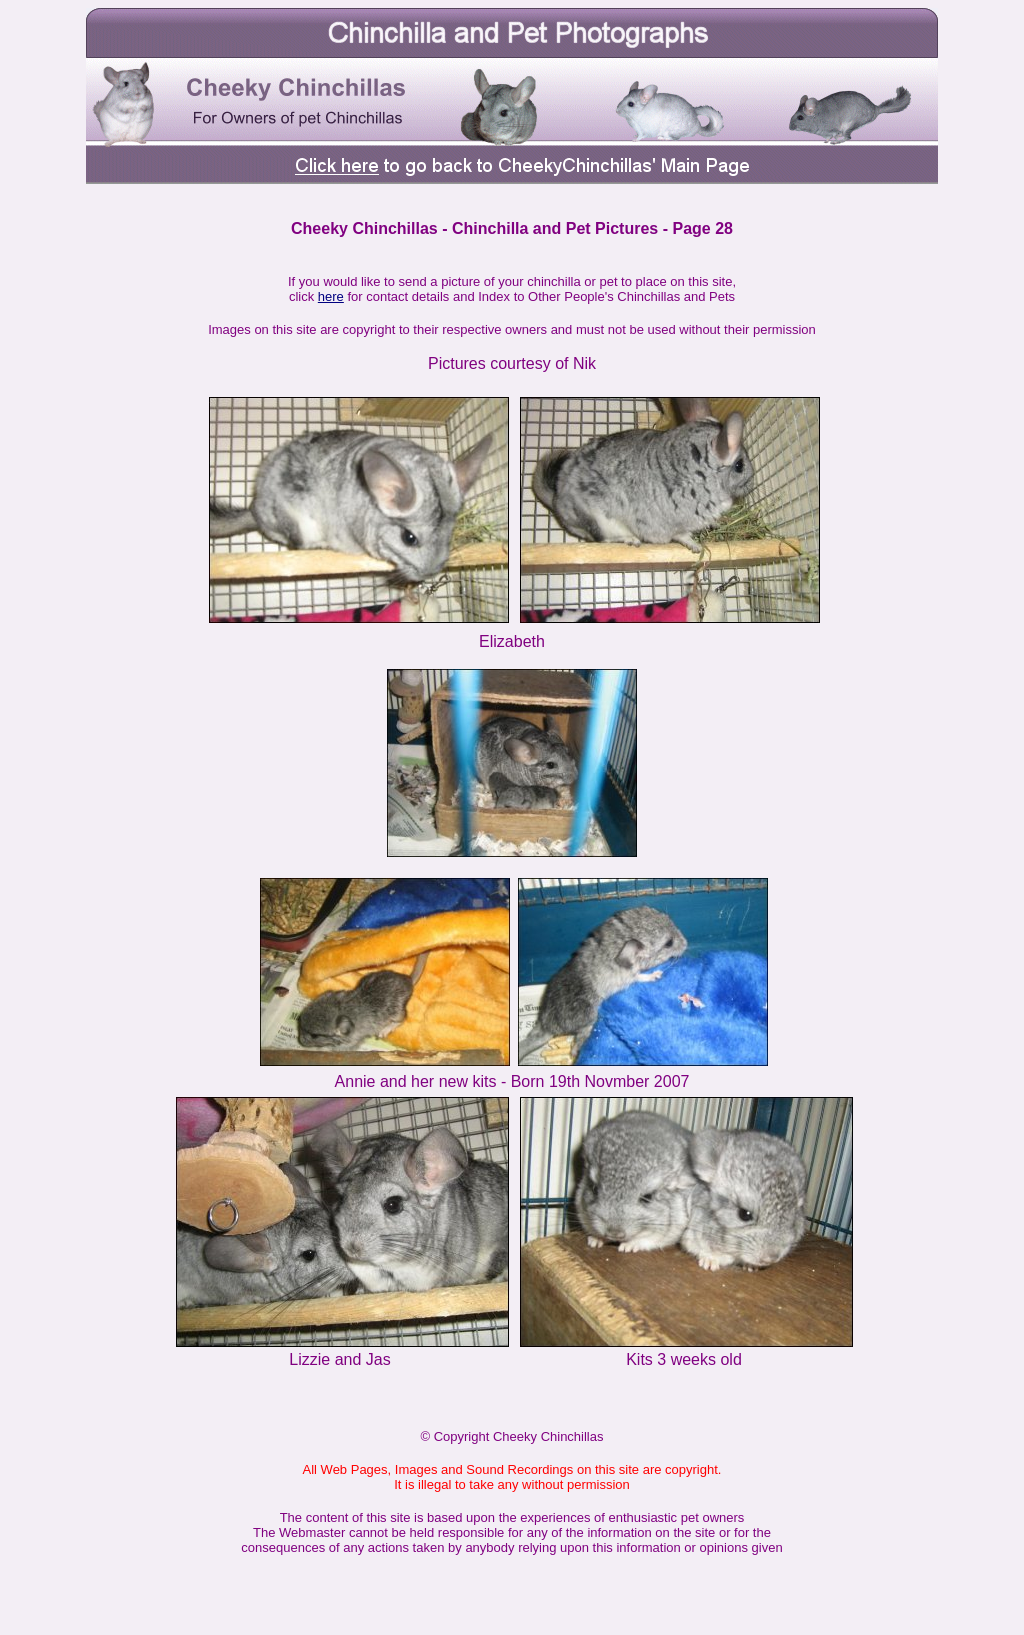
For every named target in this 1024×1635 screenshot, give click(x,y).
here (331, 296)
